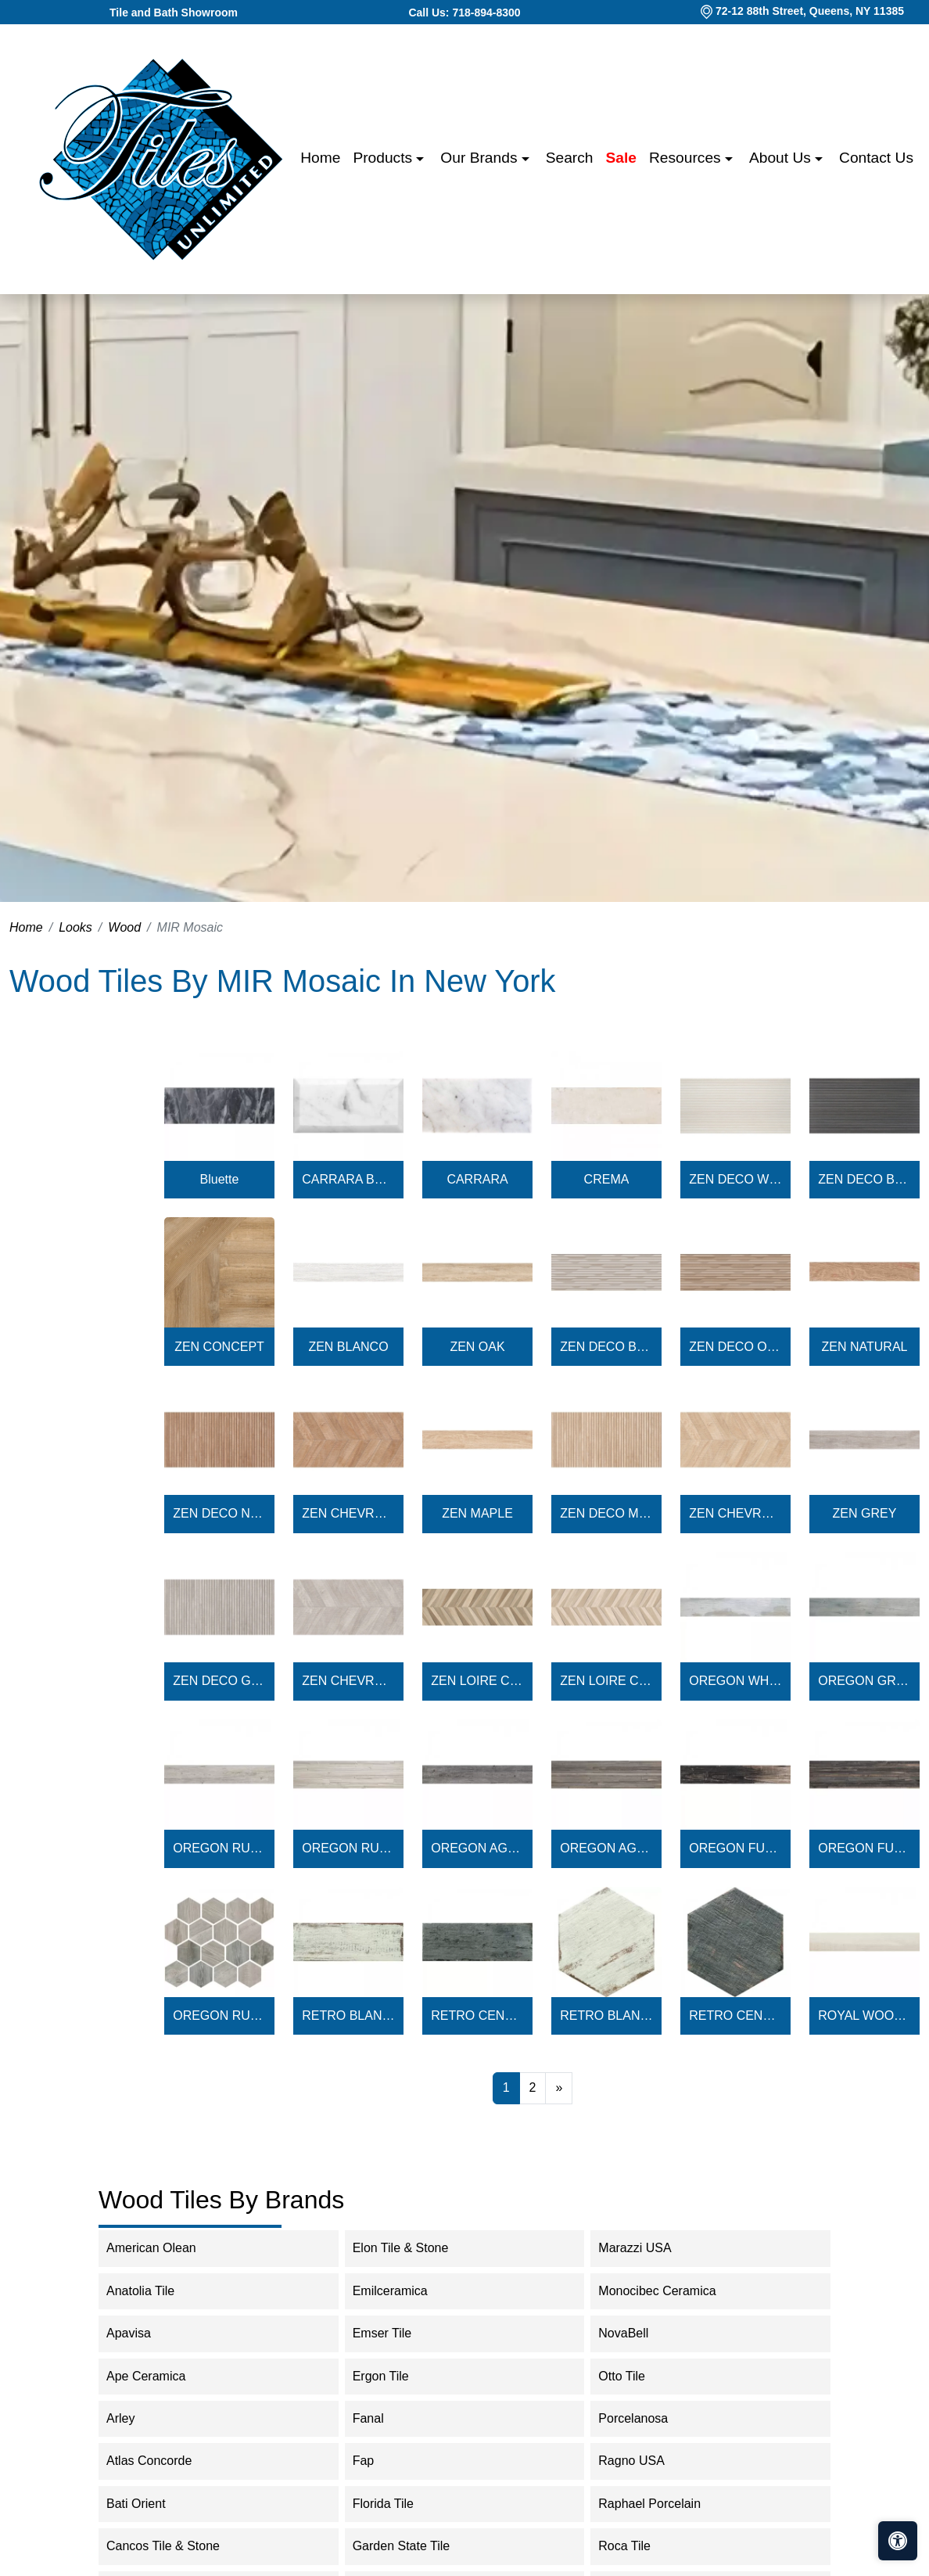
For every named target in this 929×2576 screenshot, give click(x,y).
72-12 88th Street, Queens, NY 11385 (810, 11)
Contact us (876, 157)
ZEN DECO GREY (219, 1680)
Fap (376, 2460)
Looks (75, 927)
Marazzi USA (647, 2247)
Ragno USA (646, 2460)
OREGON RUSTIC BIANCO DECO (348, 1848)
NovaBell (636, 2333)
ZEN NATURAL (865, 1346)
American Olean (164, 2247)
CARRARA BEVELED (348, 1179)
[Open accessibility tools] (897, 2540)
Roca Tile (637, 2546)
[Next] (558, 2088)
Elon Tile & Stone (411, 2247)
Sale (621, 157)
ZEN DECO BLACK (864, 1179)
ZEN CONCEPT (219, 1346)
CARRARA (477, 1179)
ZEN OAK (477, 1346)
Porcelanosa (646, 2418)
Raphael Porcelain (662, 2503)
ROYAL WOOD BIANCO (864, 2015)
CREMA (606, 1179)
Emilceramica (403, 2291)
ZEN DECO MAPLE (606, 1513)
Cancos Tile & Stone (176, 2546)
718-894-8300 (486, 12)
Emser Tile (398, 2333)
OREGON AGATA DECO (606, 1848)
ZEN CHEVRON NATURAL (348, 1513)
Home (320, 157)
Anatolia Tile (153, 2291)
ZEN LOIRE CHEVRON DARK (477, 1680)
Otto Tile (631, 2376)
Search (570, 157)
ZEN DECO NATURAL (219, 1513)
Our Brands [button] (480, 157)
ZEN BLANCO (348, 1346)
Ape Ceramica (161, 2376)
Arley (133, 2418)
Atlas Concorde (164, 2460)
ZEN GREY (865, 1513)
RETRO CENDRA (477, 2015)
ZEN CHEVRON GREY (348, 1680)
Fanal (381, 2418)
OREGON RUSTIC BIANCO (219, 1848)
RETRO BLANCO (348, 2015)
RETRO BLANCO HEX (606, 2015)
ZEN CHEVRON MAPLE (735, 1513)
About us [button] (782, 157)
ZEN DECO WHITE (735, 1179)
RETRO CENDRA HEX (735, 2015)
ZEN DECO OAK (735, 1346)
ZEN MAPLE (477, 1513)
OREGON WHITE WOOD (735, 1680)
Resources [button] (687, 157)
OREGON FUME (735, 1848)
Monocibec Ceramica (669, 2291)
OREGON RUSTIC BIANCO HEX (219, 2015)
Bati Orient (146, 2503)
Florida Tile (396, 2503)
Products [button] (384, 157)
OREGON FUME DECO (864, 1848)
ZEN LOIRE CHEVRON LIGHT (606, 1680)
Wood (124, 927)
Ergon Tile (394, 2376)
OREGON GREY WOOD (864, 1680)
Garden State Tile (417, 2546)
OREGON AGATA (477, 1848)
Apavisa (141, 2333)
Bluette (219, 1179)
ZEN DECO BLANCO (606, 1346)
